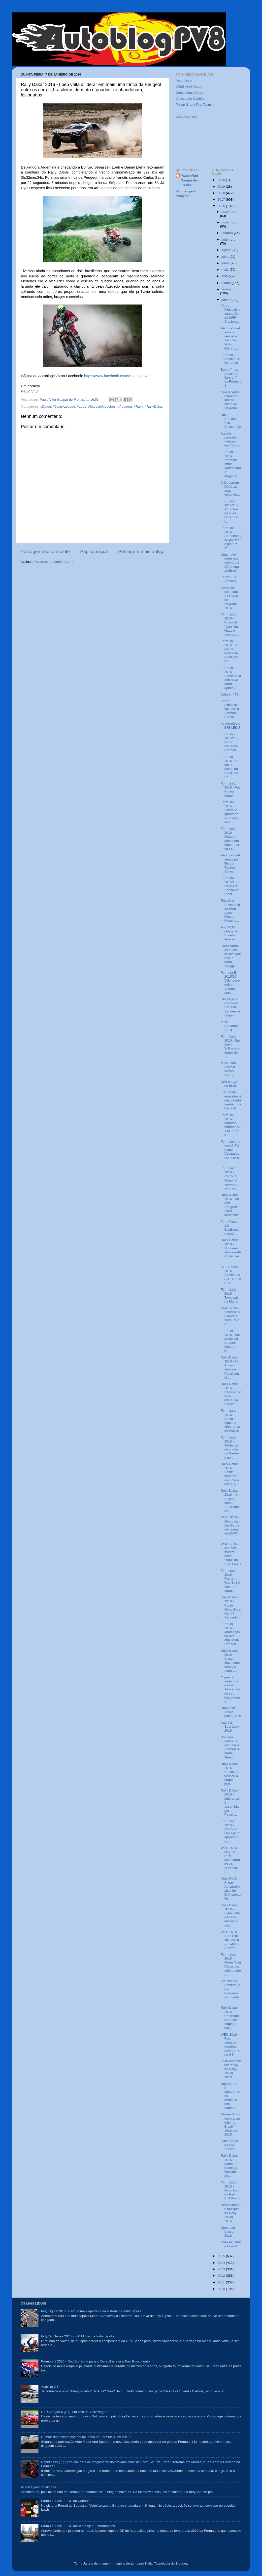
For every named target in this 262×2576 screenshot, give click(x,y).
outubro (228, 233)
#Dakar (45, 406)
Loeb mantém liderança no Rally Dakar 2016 (231, 2069)
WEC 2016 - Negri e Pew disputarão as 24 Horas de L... (230, 1860)
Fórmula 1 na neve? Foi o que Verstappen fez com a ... (231, 1152)
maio (226, 269)
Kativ (148, 2563)
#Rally (138, 406)
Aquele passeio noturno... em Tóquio (230, 439)
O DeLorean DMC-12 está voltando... (230, 489)
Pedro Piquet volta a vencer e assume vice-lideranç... (230, 338)
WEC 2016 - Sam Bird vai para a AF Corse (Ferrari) (230, 1940)
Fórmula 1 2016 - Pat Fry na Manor (230, 789)
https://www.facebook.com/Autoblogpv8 (116, 376)
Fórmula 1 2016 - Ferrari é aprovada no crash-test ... (229, 812)
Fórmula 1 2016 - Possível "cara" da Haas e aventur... (229, 624)
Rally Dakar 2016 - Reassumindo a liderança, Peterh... (231, 1394)
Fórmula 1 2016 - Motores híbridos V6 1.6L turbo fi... (231, 1125)
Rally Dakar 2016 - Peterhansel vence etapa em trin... (230, 2018)
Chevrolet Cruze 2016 (228, 2231)
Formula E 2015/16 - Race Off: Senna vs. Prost (230, 886)
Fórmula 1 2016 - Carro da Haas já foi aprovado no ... (230, 1831)
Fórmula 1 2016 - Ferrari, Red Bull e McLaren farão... (230, 1581)
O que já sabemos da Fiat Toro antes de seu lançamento (230, 1689)
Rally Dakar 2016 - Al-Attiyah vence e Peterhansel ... (230, 1367)
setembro (228, 239)
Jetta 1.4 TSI (230, 694)
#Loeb (81, 406)
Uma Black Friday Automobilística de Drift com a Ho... (230, 1888)
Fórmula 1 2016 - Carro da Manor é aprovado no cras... (229, 1178)
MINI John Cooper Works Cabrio (228, 1069)
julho (225, 257)
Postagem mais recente (45, 551)
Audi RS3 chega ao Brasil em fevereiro (229, 933)
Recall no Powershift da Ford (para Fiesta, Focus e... (230, 910)
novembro (229, 222)
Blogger (181, 2563)
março (227, 283)
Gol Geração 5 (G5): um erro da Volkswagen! (74, 2412)
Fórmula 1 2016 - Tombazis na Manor (229, 1296)
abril (225, 276)
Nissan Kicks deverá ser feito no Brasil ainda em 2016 (230, 2124)
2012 (221, 2275)
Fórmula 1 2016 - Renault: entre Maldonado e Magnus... (231, 464)
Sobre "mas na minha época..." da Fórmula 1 (231, 378)
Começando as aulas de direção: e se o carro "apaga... (231, 956)
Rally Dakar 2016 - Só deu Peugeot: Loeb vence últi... (231, 1205)
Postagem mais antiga (141, 551)
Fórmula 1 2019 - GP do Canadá (65, 2501)
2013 (221, 2269)
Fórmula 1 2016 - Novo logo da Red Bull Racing (231, 2190)
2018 (221, 193)
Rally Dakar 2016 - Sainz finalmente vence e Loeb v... (230, 1661)
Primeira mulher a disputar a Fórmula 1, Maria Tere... (230, 1747)
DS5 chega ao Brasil (229, 1084)
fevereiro (228, 289)
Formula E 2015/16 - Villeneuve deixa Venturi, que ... (230, 983)
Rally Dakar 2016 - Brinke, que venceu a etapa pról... (231, 1774)
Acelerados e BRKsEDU (230, 725)
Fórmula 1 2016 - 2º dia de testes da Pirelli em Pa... (229, 651)
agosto (227, 250)
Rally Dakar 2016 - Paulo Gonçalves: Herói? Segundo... (231, 1607)
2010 (221, 2289)
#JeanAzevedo (64, 406)
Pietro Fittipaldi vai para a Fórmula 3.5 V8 (230, 709)
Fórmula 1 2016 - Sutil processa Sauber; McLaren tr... (231, 1341)
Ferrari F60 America (229, 579)
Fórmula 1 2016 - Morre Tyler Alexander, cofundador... (231, 1964)
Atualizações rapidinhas (38, 2487)
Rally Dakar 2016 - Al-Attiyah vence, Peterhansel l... (230, 1501)
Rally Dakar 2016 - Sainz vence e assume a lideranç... (230, 1474)
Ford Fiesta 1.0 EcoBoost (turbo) (230, 1228)
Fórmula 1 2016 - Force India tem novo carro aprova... (231, 678)
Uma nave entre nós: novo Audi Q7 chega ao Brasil (230, 562)
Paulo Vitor (30, 391)
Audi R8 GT (50, 2387)
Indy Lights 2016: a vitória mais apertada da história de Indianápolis (91, 2311)
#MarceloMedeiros (102, 406)
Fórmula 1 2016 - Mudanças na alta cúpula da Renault (230, 1634)
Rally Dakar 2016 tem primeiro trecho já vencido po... (229, 2166)
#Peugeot (125, 406)
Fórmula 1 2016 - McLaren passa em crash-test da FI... (230, 839)
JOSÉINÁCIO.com (189, 86)
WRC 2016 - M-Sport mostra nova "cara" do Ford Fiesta (231, 1554)
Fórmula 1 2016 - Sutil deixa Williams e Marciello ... (231, 1046)
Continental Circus (189, 92)
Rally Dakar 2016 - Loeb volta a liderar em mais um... (230, 1915)
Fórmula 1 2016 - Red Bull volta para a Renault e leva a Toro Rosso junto (95, 2361)
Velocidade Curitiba (190, 98)
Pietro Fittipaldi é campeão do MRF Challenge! (230, 314)
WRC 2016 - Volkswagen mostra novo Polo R (230, 1316)
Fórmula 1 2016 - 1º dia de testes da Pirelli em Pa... (229, 767)
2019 (221, 186)
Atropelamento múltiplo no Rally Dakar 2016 (230, 2213)
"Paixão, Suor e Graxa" (231, 2244)
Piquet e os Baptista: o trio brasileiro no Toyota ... (230, 1991)
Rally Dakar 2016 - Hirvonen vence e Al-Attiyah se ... (231, 1250)
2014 (221, 2263)
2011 (221, 2282)
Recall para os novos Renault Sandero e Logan (230, 1007)
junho (226, 263)
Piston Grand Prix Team (193, 104)
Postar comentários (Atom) (54, 562)
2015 (221, 2256)
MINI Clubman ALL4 (229, 1026)
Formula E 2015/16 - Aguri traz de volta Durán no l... (230, 511)
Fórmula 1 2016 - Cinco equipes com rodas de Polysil (230, 1421)
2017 (221, 199)
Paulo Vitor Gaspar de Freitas (189, 180)
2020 (221, 180)
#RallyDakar (154, 406)
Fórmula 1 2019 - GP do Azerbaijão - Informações (78, 2526)
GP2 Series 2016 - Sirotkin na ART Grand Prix (231, 1275)
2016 (221, 206)
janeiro (227, 300)
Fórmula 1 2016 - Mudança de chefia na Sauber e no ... (230, 1447)
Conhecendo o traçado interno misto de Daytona (230, 400)
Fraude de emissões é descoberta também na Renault (231, 1100)
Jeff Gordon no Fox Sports (229, 2145)
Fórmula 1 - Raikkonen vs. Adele (230, 359)
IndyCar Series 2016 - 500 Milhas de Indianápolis (77, 2336)
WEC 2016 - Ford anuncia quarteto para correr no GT (231, 2044)
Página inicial (94, 551)
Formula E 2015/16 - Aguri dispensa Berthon (229, 742)
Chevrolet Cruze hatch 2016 (231, 1712)
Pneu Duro (184, 81)
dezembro (229, 212)
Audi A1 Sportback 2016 (230, 1726)
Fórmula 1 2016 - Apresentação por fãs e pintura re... (231, 538)
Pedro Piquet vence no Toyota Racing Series (230, 863)
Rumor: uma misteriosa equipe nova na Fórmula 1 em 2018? (86, 2437)
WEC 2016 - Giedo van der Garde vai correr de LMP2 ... (230, 1527)
